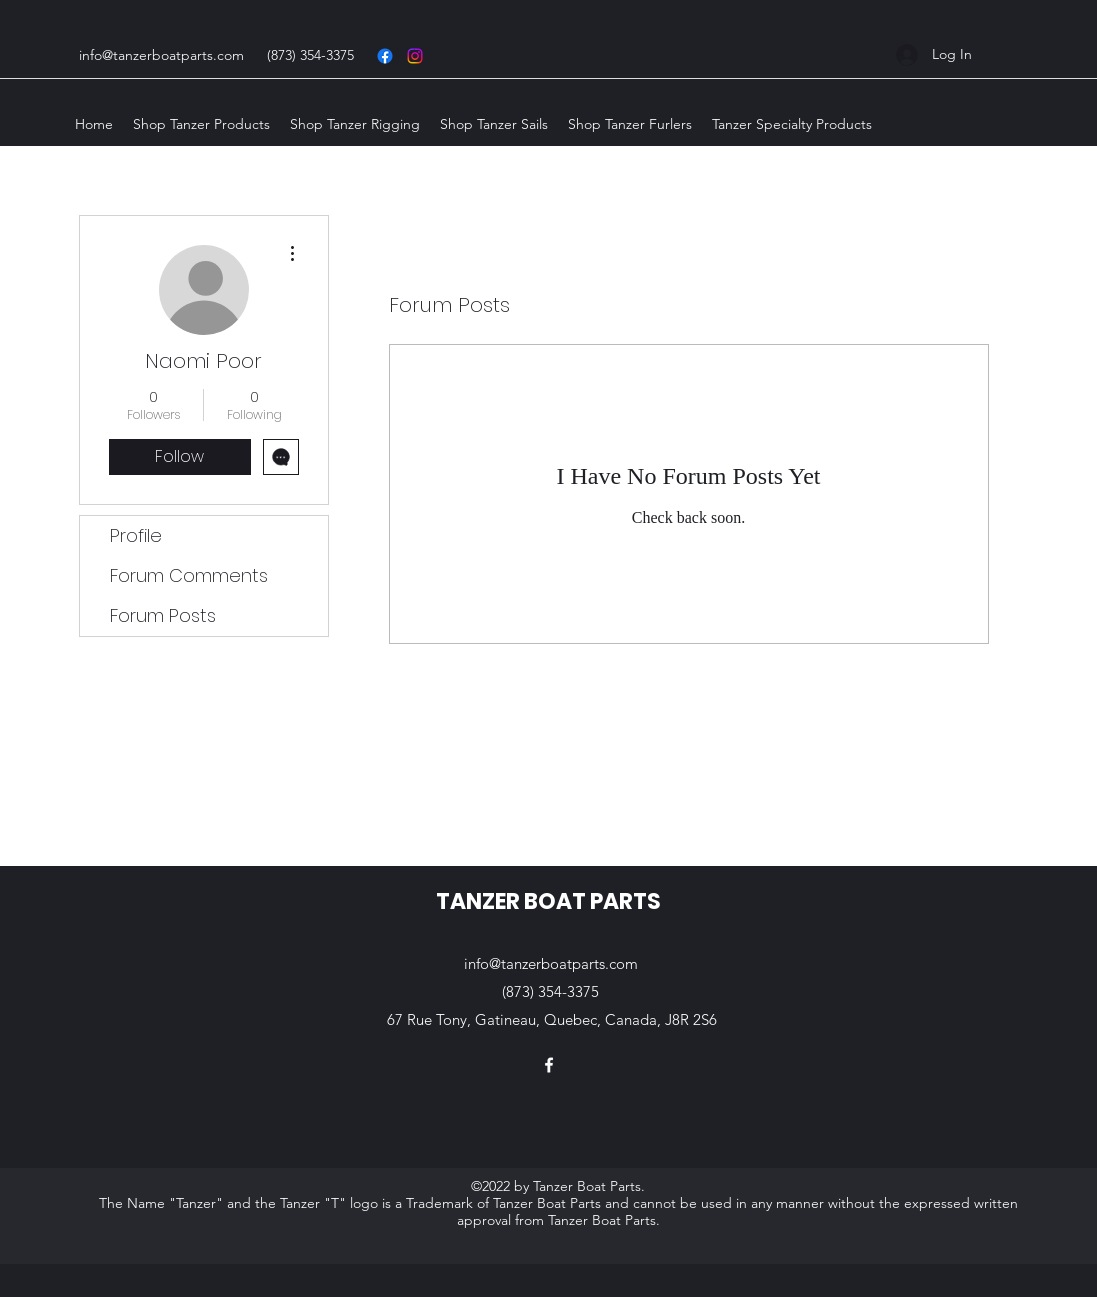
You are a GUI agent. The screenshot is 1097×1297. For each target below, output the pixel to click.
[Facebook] (549, 1065)
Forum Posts (163, 615)
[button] (201, 124)
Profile (136, 535)
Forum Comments (189, 575)
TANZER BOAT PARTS (548, 901)
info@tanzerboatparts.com (161, 55)
